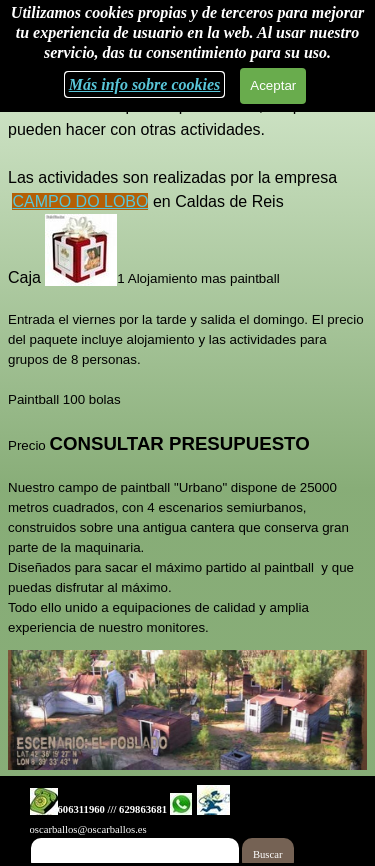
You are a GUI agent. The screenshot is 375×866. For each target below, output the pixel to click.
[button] (44, 803)
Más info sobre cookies (145, 84)
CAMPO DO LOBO (80, 201)
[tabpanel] (187, 354)
